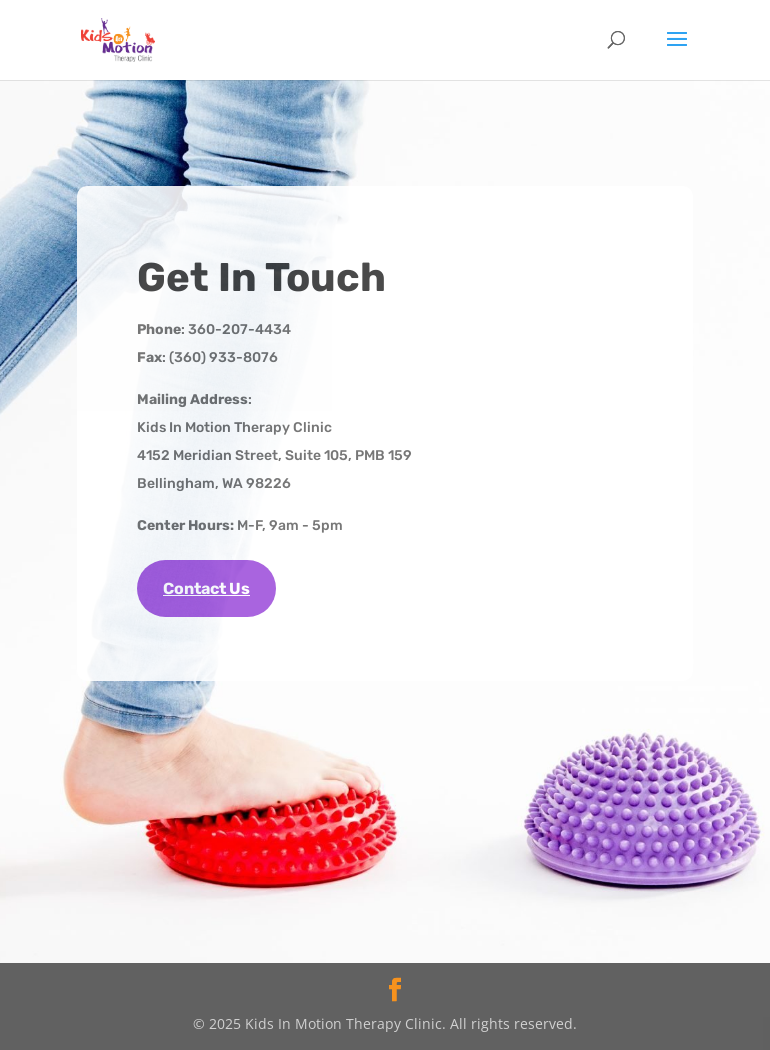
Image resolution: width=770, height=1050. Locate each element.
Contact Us (206, 588)
